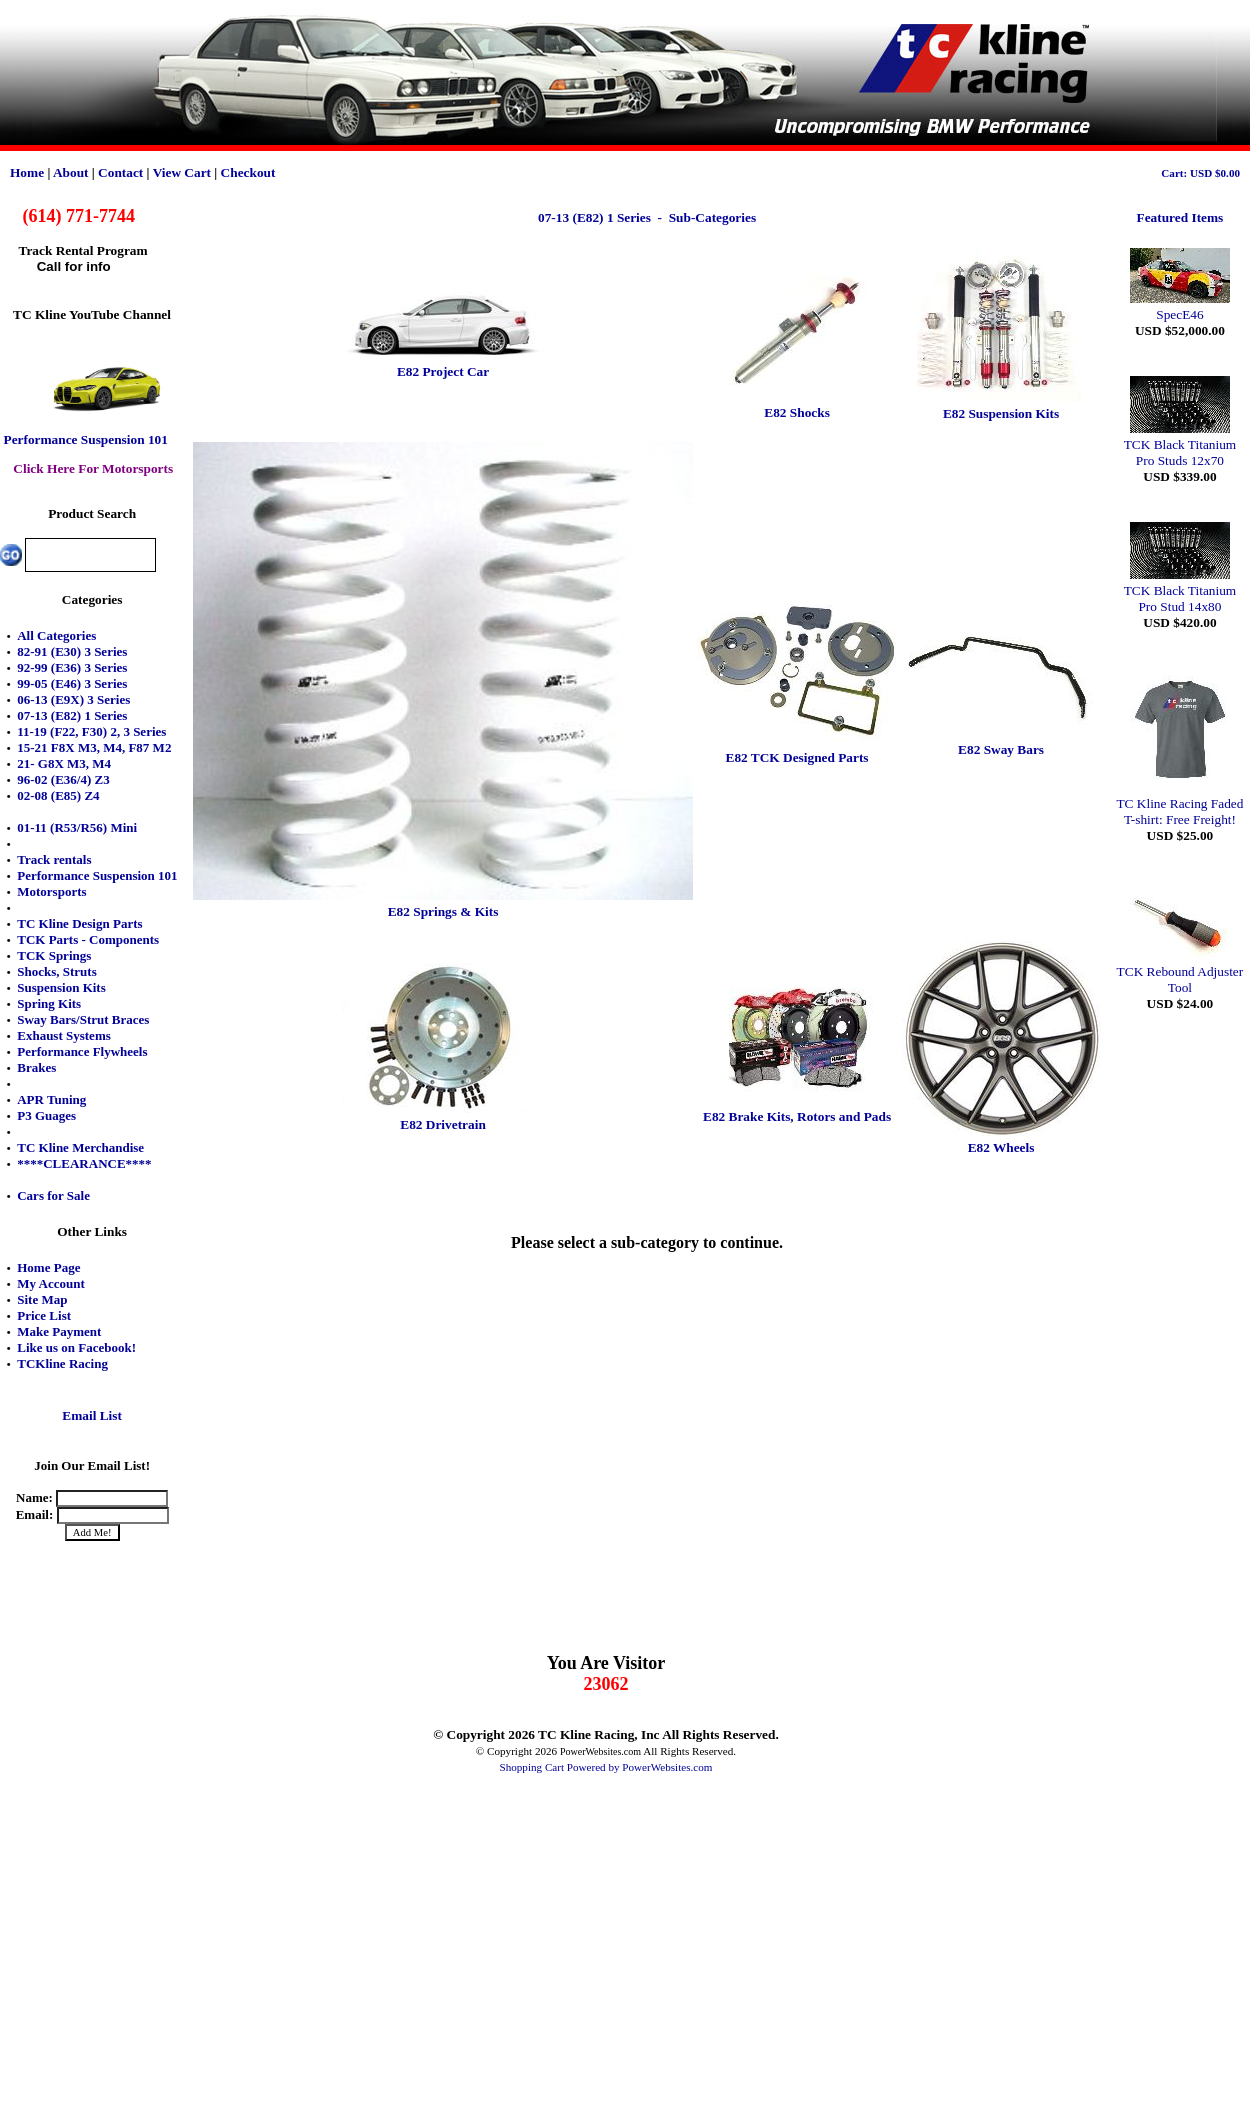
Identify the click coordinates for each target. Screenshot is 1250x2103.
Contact (120, 172)
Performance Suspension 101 (86, 439)
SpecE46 (1180, 306)
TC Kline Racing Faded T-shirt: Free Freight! (1179, 803)
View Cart (182, 172)
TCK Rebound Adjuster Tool (1180, 971)
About (71, 172)
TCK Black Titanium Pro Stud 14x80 (1180, 590)
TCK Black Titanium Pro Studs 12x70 (1180, 444)
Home (27, 172)
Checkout (248, 172)
